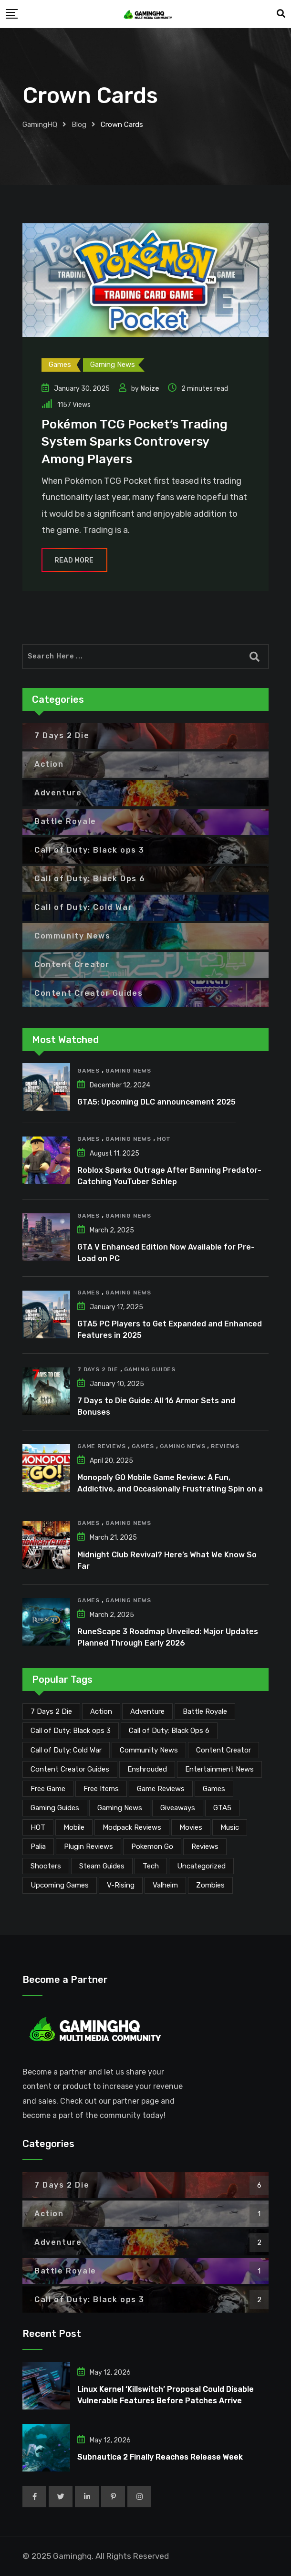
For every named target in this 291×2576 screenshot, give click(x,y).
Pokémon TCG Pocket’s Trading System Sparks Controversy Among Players (135, 442)
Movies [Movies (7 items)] (190, 1827)
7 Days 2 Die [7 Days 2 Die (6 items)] (51, 1711)
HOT (164, 1139)
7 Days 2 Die (97, 1369)
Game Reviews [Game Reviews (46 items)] (161, 1788)
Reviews (225, 1446)
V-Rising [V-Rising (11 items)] (121, 1885)
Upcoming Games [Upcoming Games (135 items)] (60, 1885)
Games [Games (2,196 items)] (214, 1788)
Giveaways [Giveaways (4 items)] (177, 1808)
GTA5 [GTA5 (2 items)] (222, 1808)
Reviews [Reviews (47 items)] (204, 1846)
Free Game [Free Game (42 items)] (48, 1788)
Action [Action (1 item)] (101, 1711)
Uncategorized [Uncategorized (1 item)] (201, 1866)
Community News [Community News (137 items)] (149, 1750)
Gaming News (128, 1070)
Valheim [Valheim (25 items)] (165, 1885)
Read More (74, 560)
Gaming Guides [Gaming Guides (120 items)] (55, 1808)
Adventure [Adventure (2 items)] (147, 1711)
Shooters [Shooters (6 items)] (46, 1866)
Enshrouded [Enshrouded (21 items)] (147, 1769)
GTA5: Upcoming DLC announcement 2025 (156, 1101)
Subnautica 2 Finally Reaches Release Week (160, 2456)
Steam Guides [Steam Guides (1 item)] (102, 1866)
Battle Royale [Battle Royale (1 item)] (205, 1711)
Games (88, 1070)
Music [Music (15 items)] (229, 1827)
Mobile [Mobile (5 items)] (73, 1827)
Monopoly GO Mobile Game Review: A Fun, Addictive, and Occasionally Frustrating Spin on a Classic (170, 1489)
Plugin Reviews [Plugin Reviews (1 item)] (88, 1846)
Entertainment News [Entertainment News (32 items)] (219, 1769)
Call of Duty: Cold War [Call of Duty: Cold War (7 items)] (66, 1750)
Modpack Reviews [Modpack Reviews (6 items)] (132, 1827)
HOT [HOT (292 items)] (38, 1827)
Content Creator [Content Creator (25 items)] (223, 1750)
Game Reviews (101, 1446)
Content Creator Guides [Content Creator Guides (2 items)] (70, 1769)
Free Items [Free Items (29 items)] (101, 1788)
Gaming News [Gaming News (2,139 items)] (119, 1808)
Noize (149, 389)
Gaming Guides (150, 1369)
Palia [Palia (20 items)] (38, 1846)
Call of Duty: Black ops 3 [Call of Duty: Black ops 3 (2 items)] (71, 1730)
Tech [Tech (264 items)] (151, 1866)
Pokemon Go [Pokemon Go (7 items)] (152, 1846)
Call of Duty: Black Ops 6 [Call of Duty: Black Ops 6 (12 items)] (169, 1730)
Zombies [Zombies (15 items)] (210, 1885)
